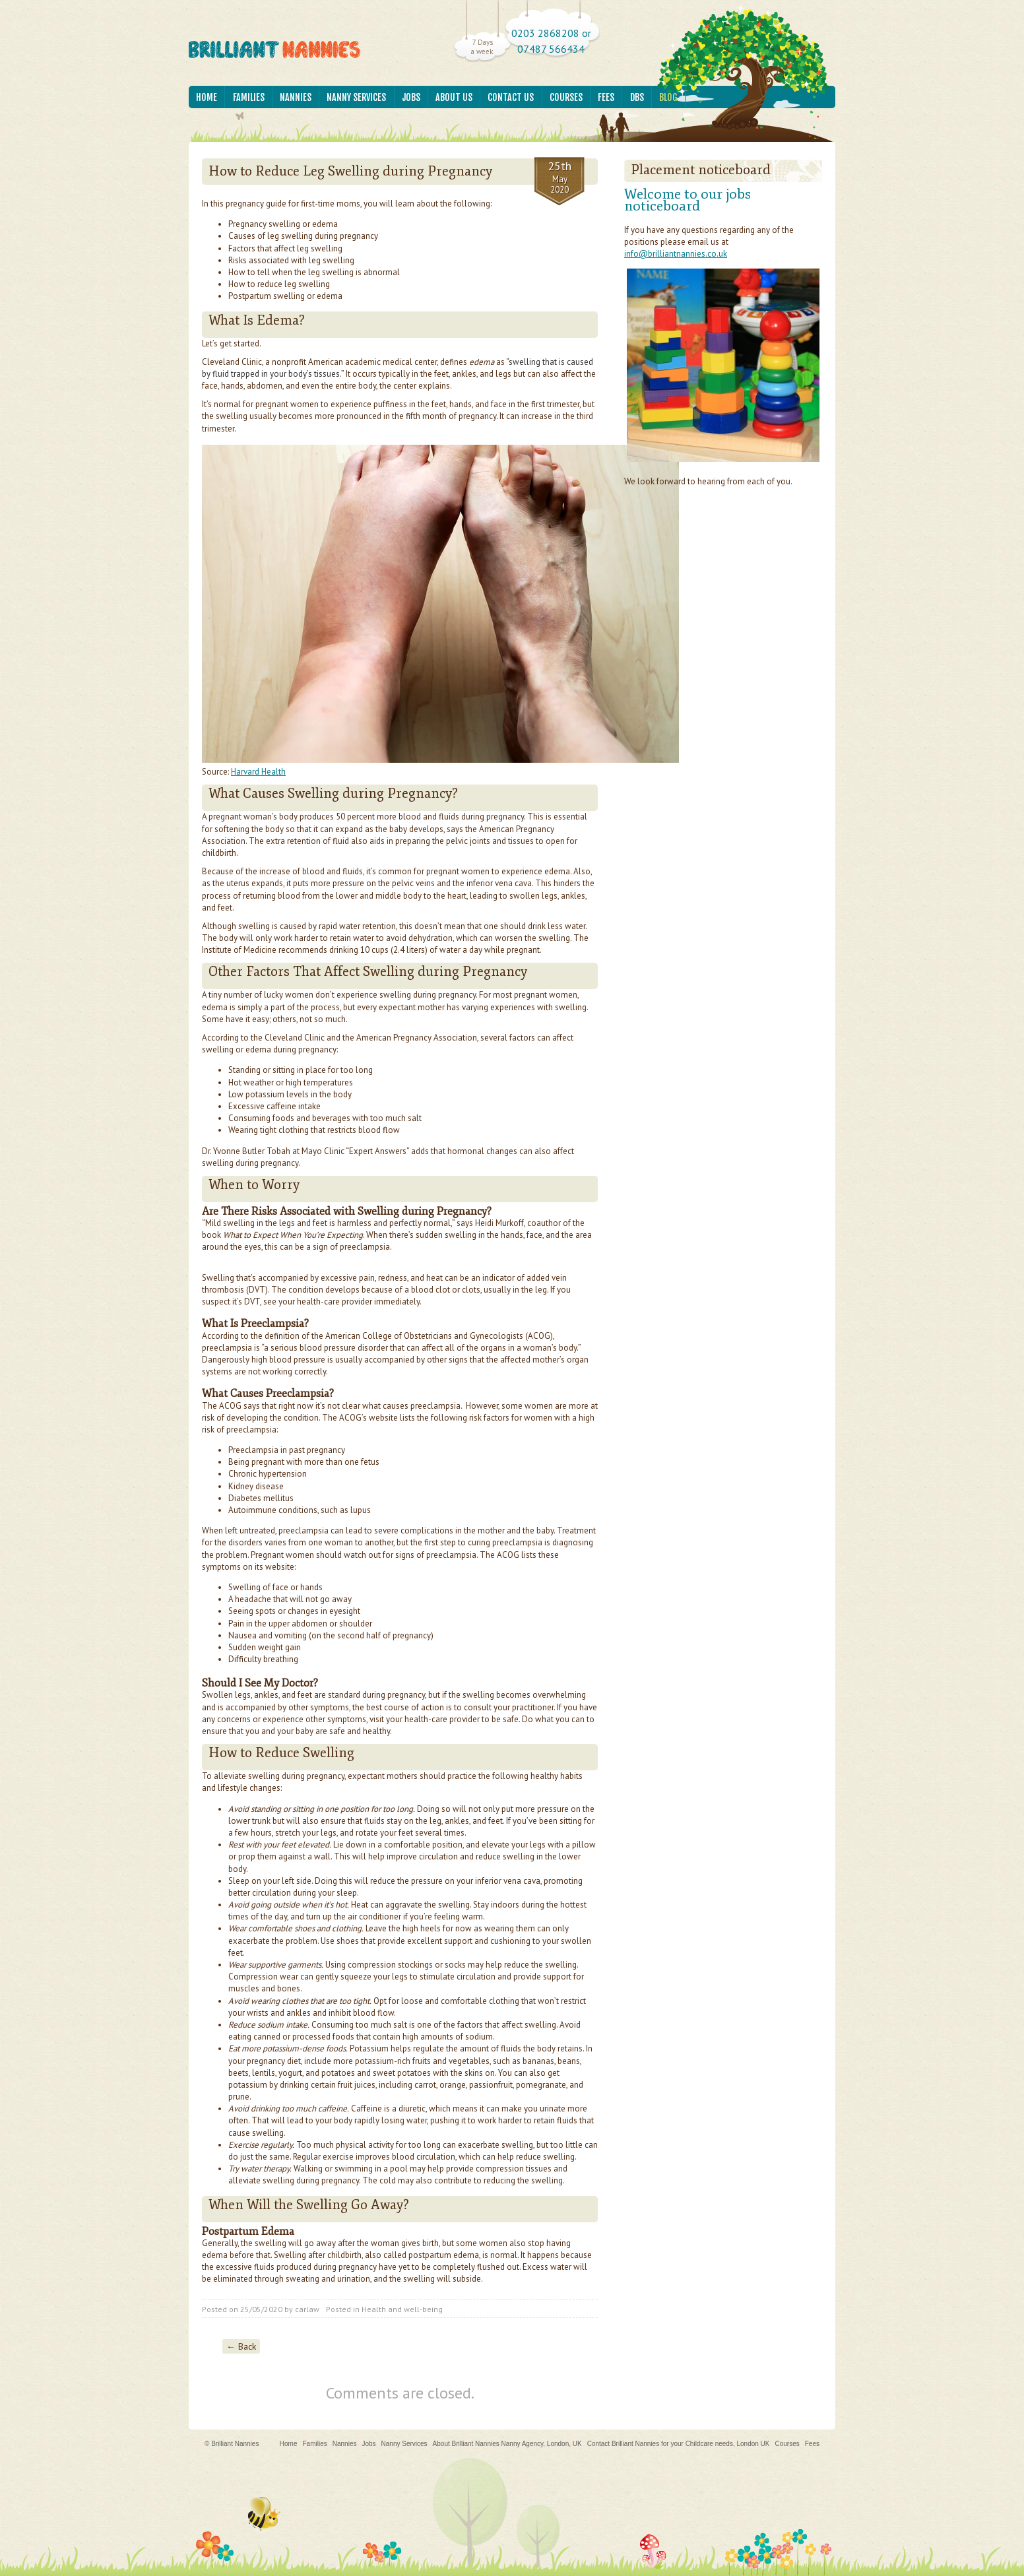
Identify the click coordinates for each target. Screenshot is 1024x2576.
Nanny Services (356, 97)
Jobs (411, 97)
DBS (637, 97)
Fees (606, 97)
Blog (668, 97)
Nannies (295, 97)
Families (249, 97)
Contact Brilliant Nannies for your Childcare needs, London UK (678, 2443)
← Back (241, 2346)
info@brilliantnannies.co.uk (675, 253)
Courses (566, 97)
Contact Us (511, 97)
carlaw (307, 2309)
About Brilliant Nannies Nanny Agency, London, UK (507, 2443)
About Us (453, 97)
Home (206, 97)
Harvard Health (258, 771)
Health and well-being (402, 2309)
